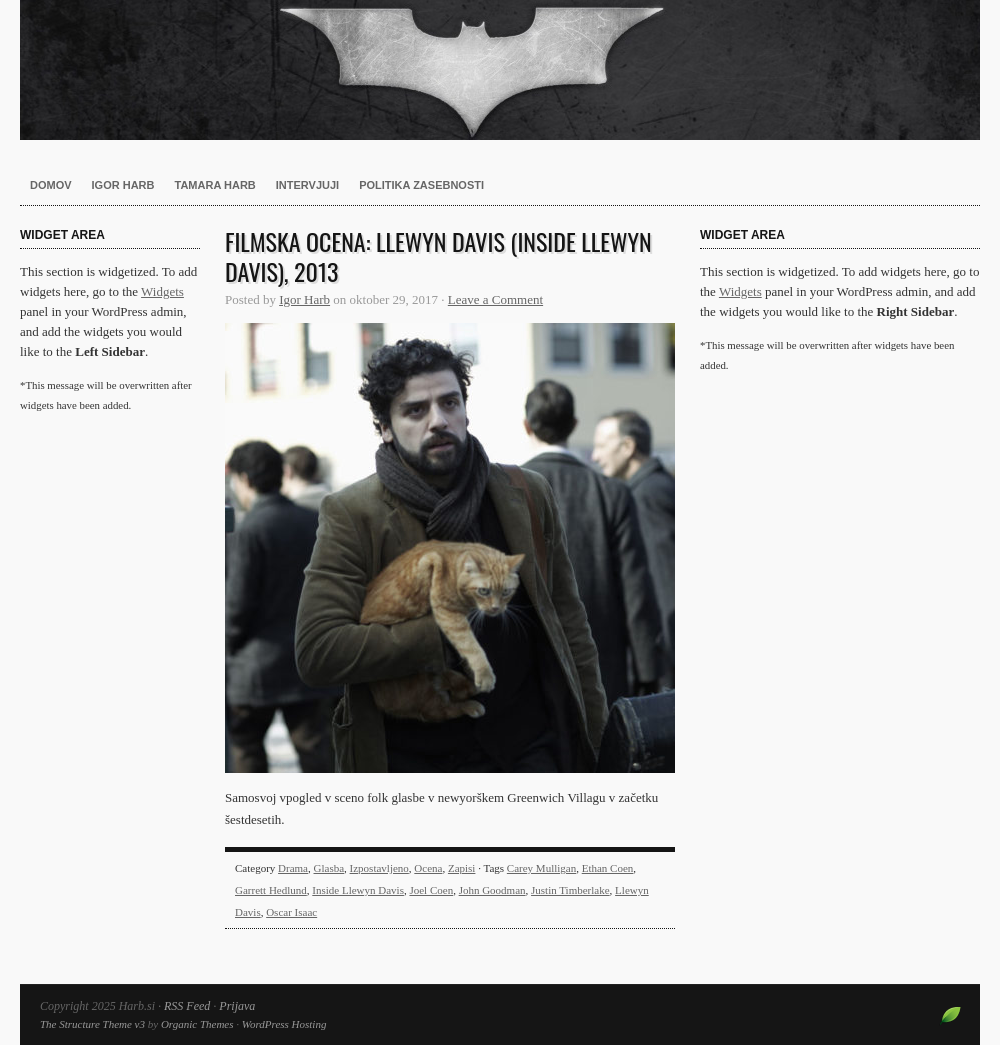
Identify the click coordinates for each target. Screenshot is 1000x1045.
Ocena (428, 868)
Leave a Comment (495, 299)
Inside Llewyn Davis (358, 890)
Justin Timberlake (570, 890)
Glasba (329, 868)
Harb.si (500, 70)
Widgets (162, 291)
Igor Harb (123, 185)
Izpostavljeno (379, 868)
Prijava (237, 1006)
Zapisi (462, 868)
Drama (293, 868)
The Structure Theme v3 (92, 1024)
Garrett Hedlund (271, 890)
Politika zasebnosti (421, 185)
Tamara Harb (215, 185)
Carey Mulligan (541, 868)
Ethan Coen (608, 868)
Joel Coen (431, 890)
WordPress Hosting (284, 1024)
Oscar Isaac (291, 912)
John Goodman (492, 890)
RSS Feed (187, 1006)
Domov (51, 185)
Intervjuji (307, 185)
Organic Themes (197, 1024)
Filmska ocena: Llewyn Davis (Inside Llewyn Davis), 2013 (438, 256)
